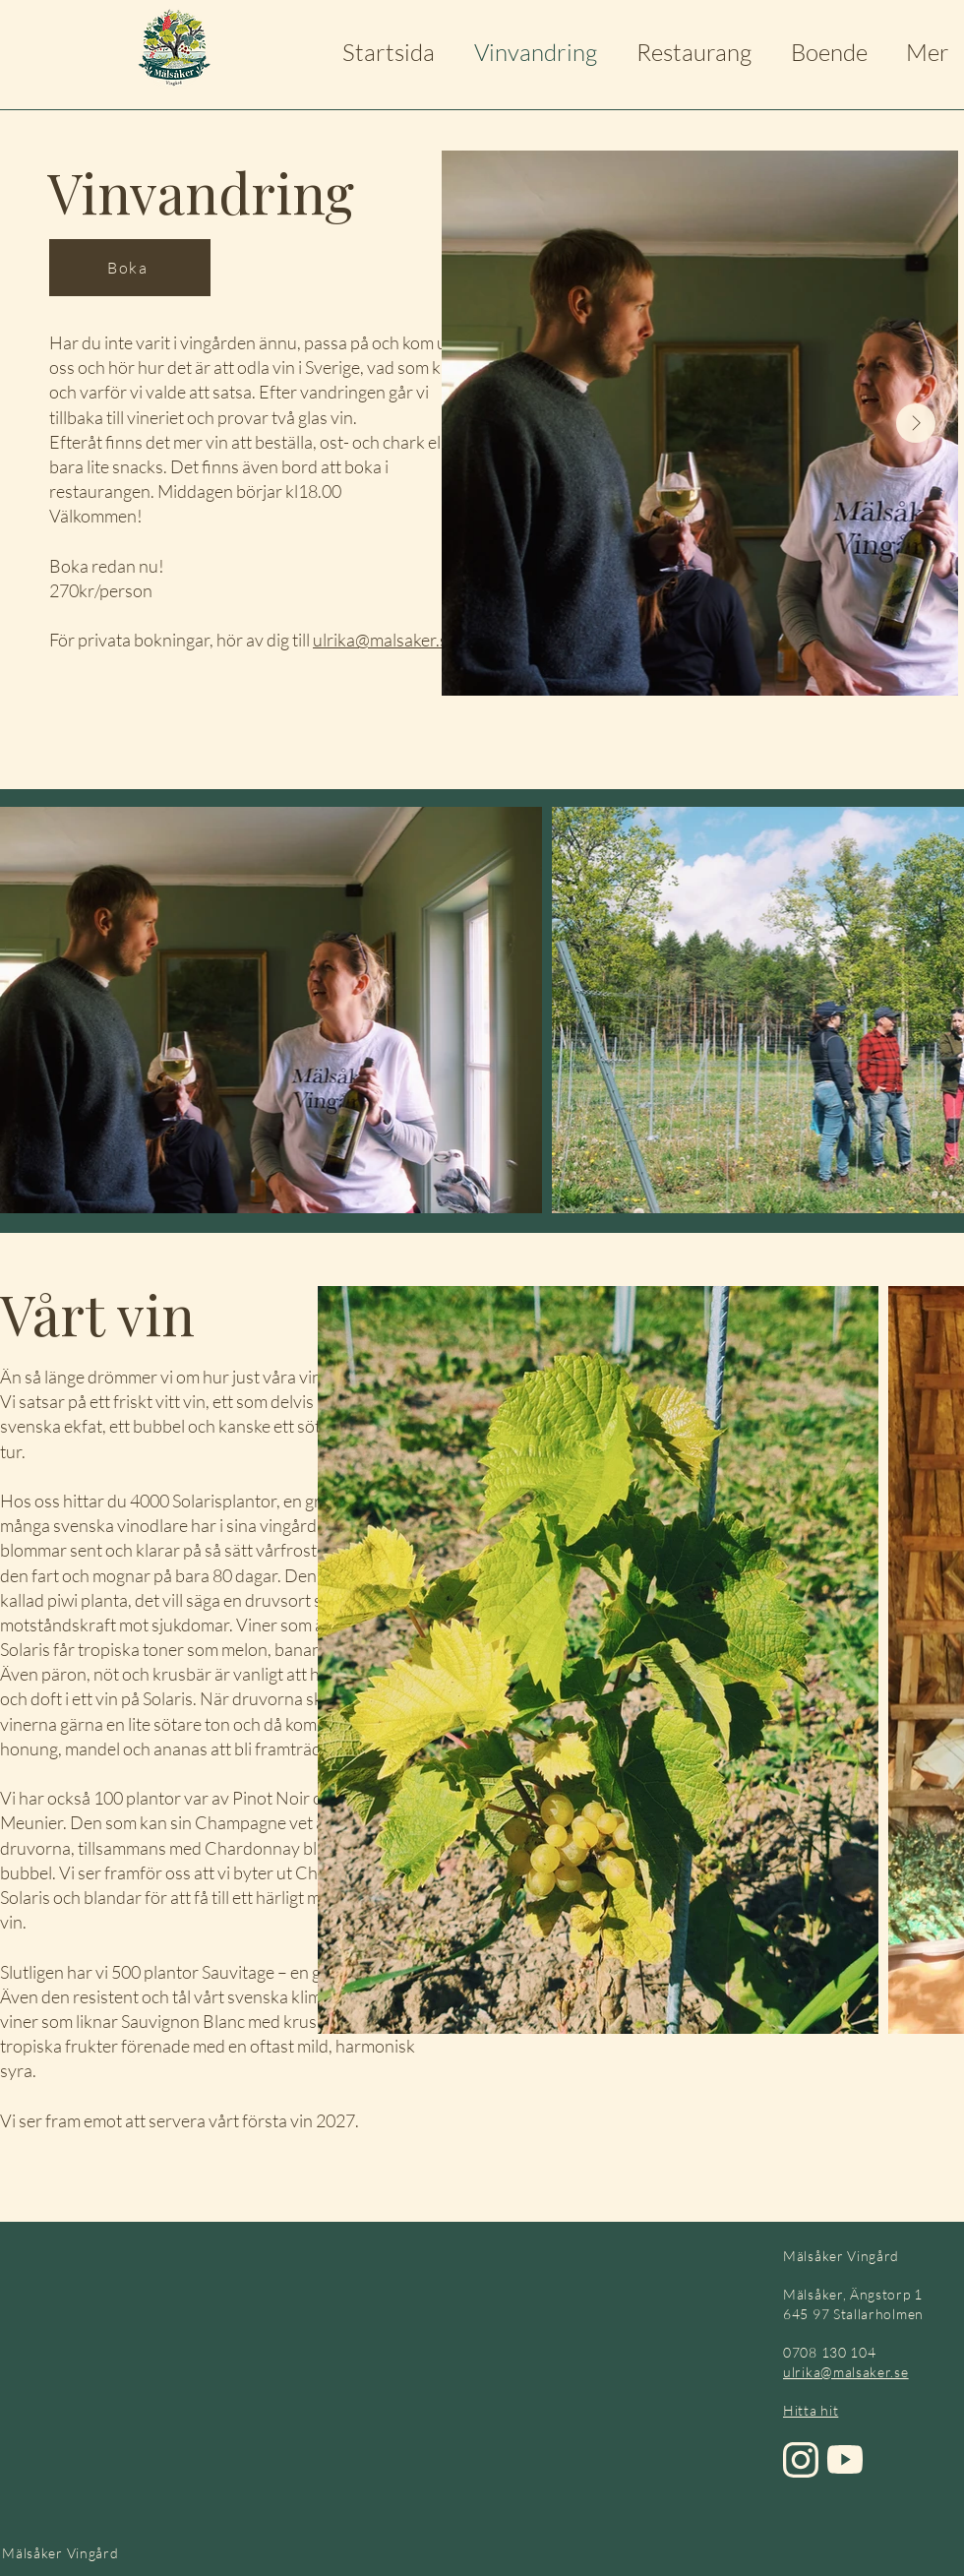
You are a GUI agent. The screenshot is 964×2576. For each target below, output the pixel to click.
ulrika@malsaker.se (384, 639)
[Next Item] (915, 423)
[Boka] (130, 267)
